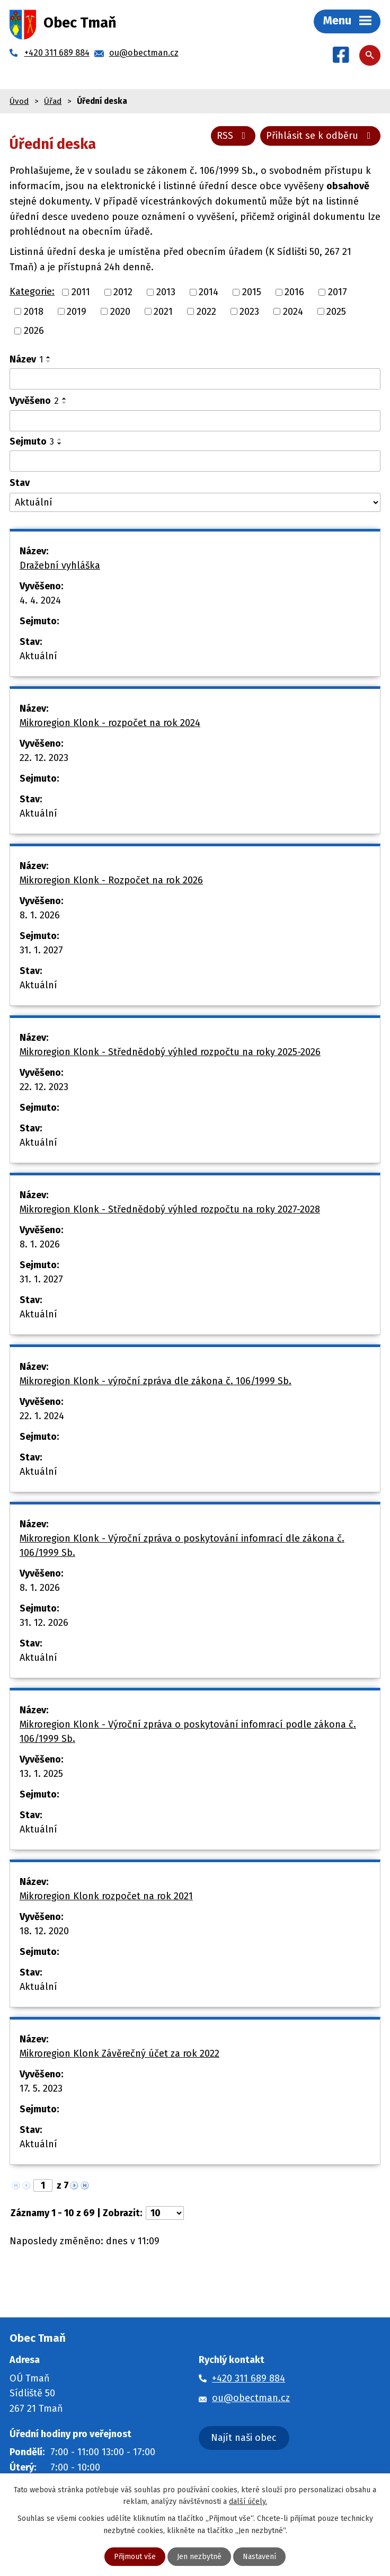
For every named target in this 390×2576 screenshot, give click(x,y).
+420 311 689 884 (248, 2378)
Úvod (19, 101)
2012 (122, 292)
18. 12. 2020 (44, 1931)
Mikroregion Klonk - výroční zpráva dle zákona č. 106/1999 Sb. (155, 1381)
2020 (120, 311)
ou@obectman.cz (251, 2398)
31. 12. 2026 (44, 1622)
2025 (336, 311)
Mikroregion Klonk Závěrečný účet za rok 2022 (119, 2053)
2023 (249, 311)
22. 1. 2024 (42, 1416)
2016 (294, 292)
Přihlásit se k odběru (320, 135)
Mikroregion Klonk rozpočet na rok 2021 (106, 1896)
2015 (251, 292)
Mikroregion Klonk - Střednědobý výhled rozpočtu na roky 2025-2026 (170, 1052)
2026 (34, 331)
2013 (165, 292)
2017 (337, 292)
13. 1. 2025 (41, 1774)
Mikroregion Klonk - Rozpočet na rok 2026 (111, 880)
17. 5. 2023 (41, 2088)
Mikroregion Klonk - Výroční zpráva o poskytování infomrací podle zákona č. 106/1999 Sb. (188, 1732)
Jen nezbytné (199, 2556)
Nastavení (259, 2556)
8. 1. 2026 (40, 915)
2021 (163, 311)
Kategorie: (32, 291)
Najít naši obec (244, 2438)
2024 (293, 311)
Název (26, 359)
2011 (81, 292)
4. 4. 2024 (40, 600)
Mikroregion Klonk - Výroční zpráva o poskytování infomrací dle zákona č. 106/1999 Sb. (182, 1546)
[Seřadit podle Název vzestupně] (49, 357)
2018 (33, 311)
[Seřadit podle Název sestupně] (49, 361)
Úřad (52, 101)
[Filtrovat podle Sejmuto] (195, 461)
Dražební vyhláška (60, 565)
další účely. (248, 2501)
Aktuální (38, 656)
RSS (233, 135)
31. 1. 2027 (41, 950)
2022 (206, 311)
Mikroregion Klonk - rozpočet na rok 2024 (110, 723)
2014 (208, 292)
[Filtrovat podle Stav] (195, 502)
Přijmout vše (135, 2556)
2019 (76, 311)
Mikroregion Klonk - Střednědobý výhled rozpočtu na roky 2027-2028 (170, 1209)
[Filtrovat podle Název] (195, 379)
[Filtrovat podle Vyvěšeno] (195, 420)
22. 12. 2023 (44, 758)
